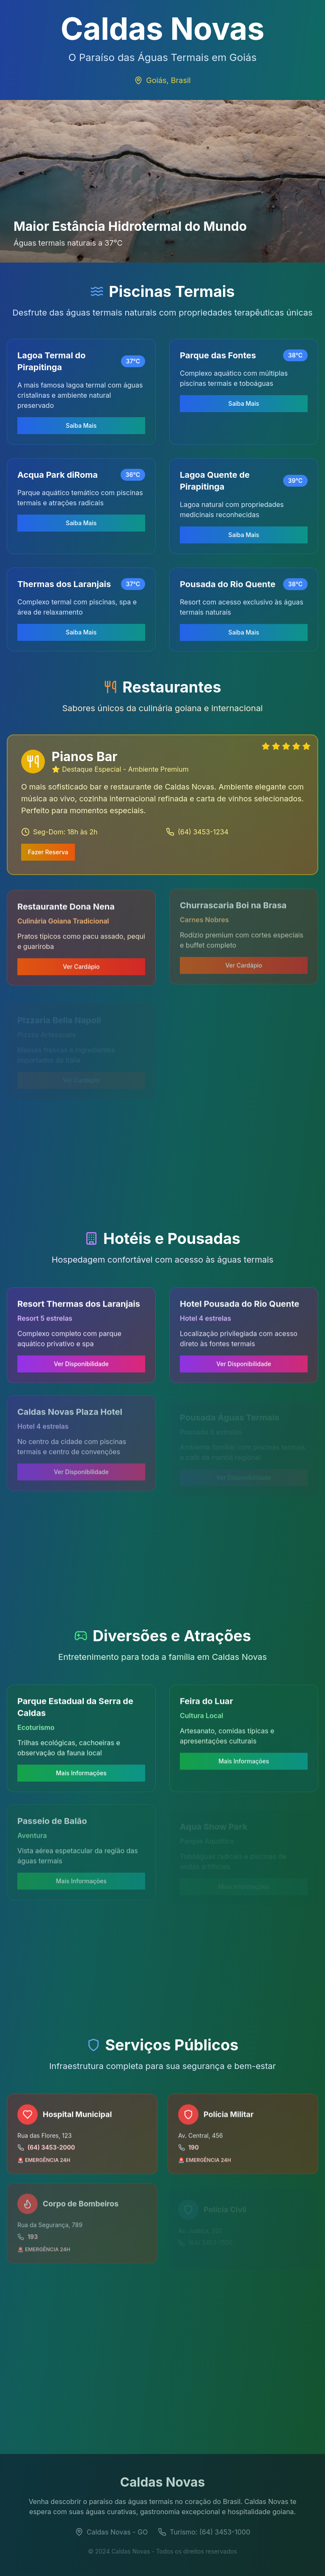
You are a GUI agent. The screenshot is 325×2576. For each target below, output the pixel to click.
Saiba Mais (81, 425)
